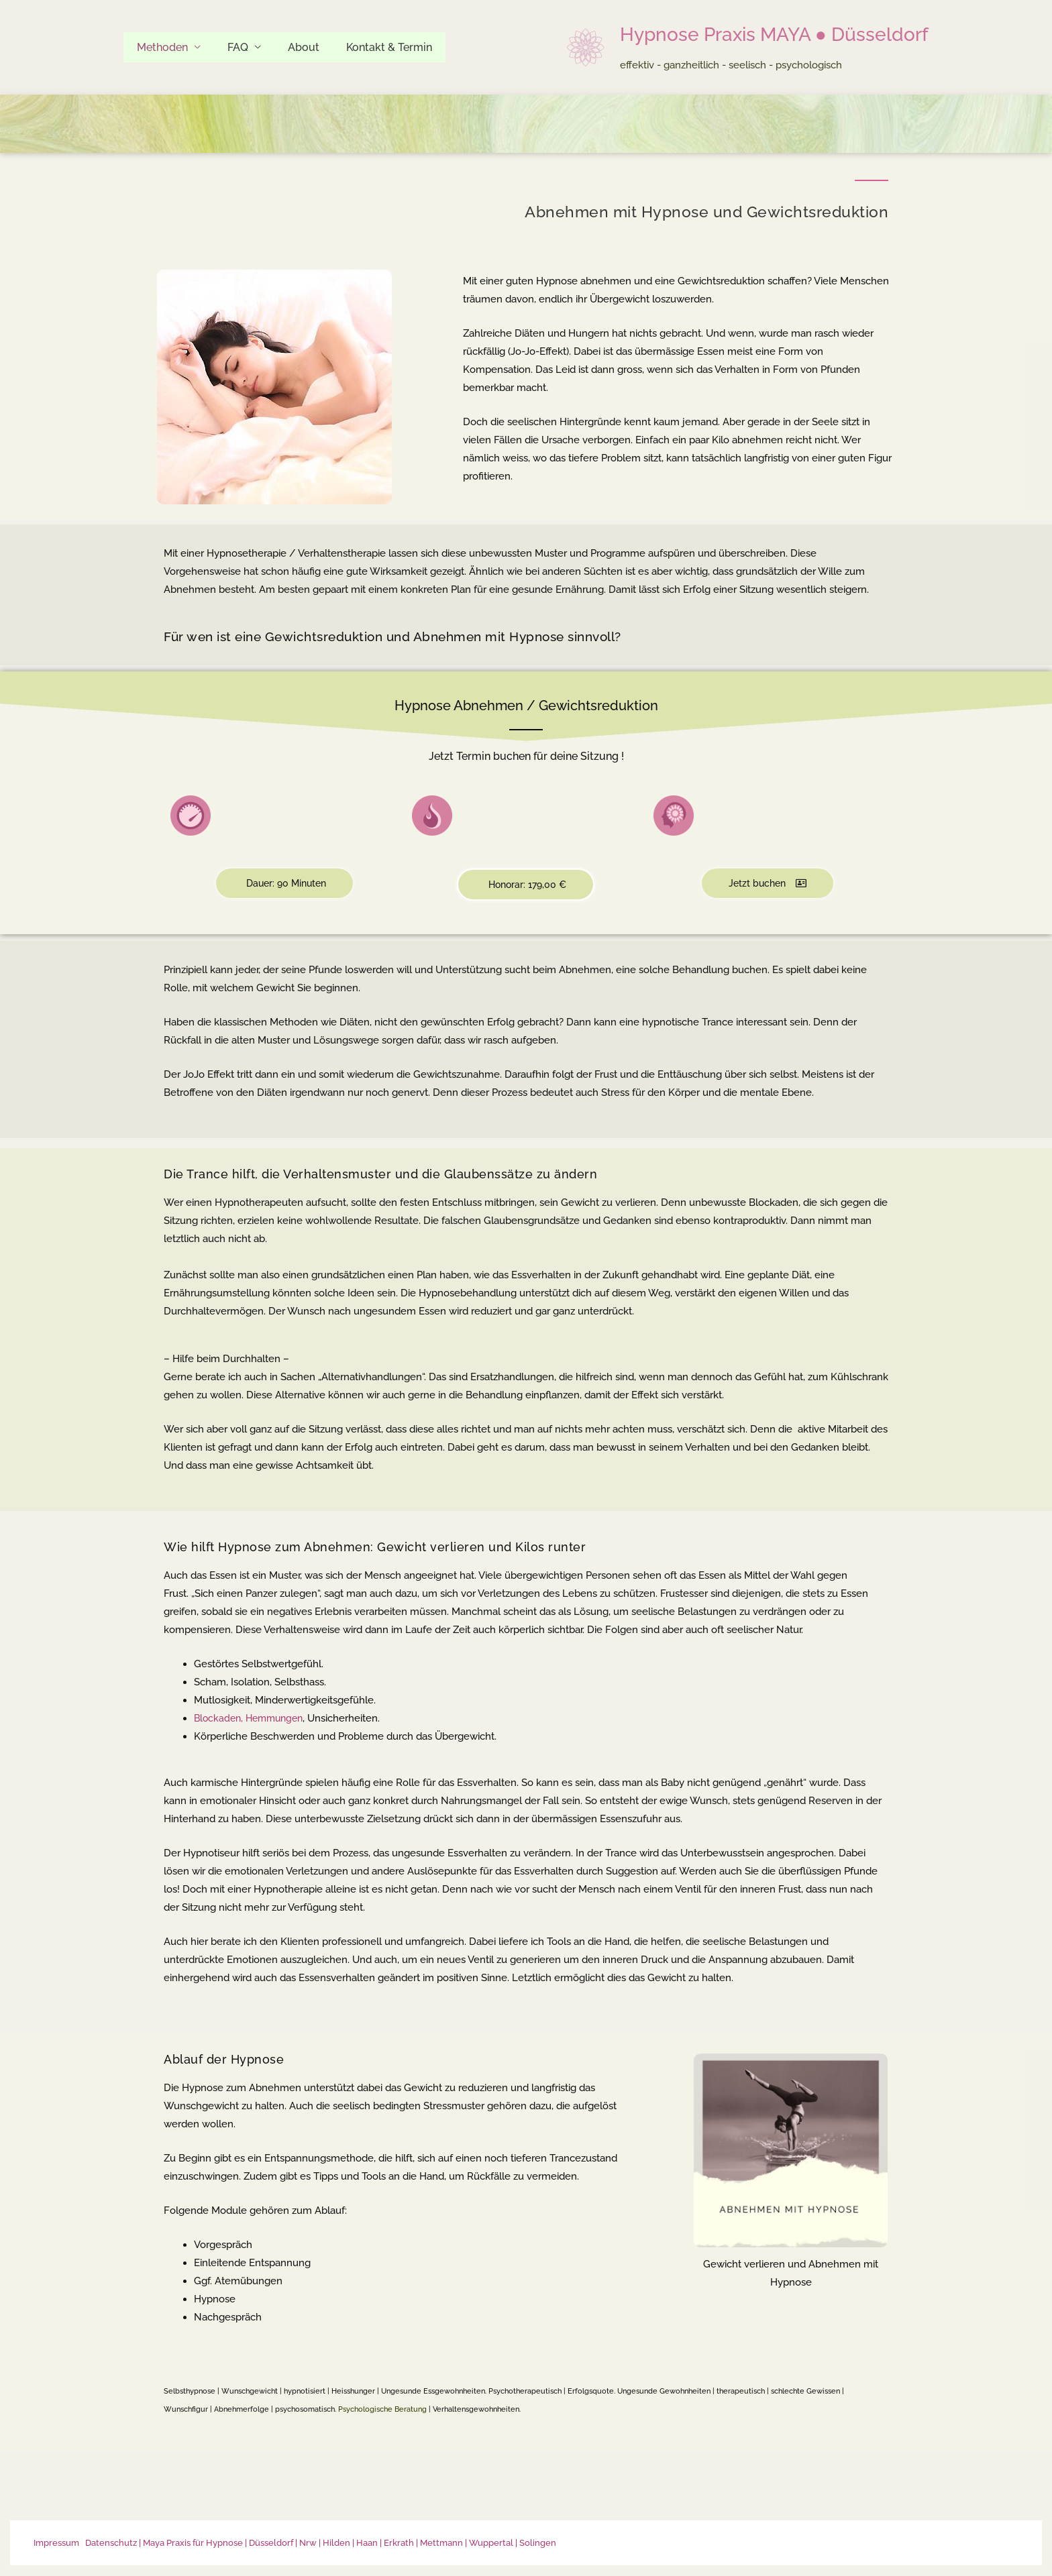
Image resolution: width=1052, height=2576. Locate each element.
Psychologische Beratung (382, 2410)
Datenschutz (111, 2543)
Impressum (56, 2543)
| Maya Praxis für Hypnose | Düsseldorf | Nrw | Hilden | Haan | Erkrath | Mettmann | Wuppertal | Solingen (347, 2543)
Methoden (159, 47)
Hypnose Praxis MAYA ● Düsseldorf (774, 34)
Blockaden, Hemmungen (252, 1719)
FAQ (229, 47)
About (290, 47)
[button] (284, 884)
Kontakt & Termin (370, 47)
